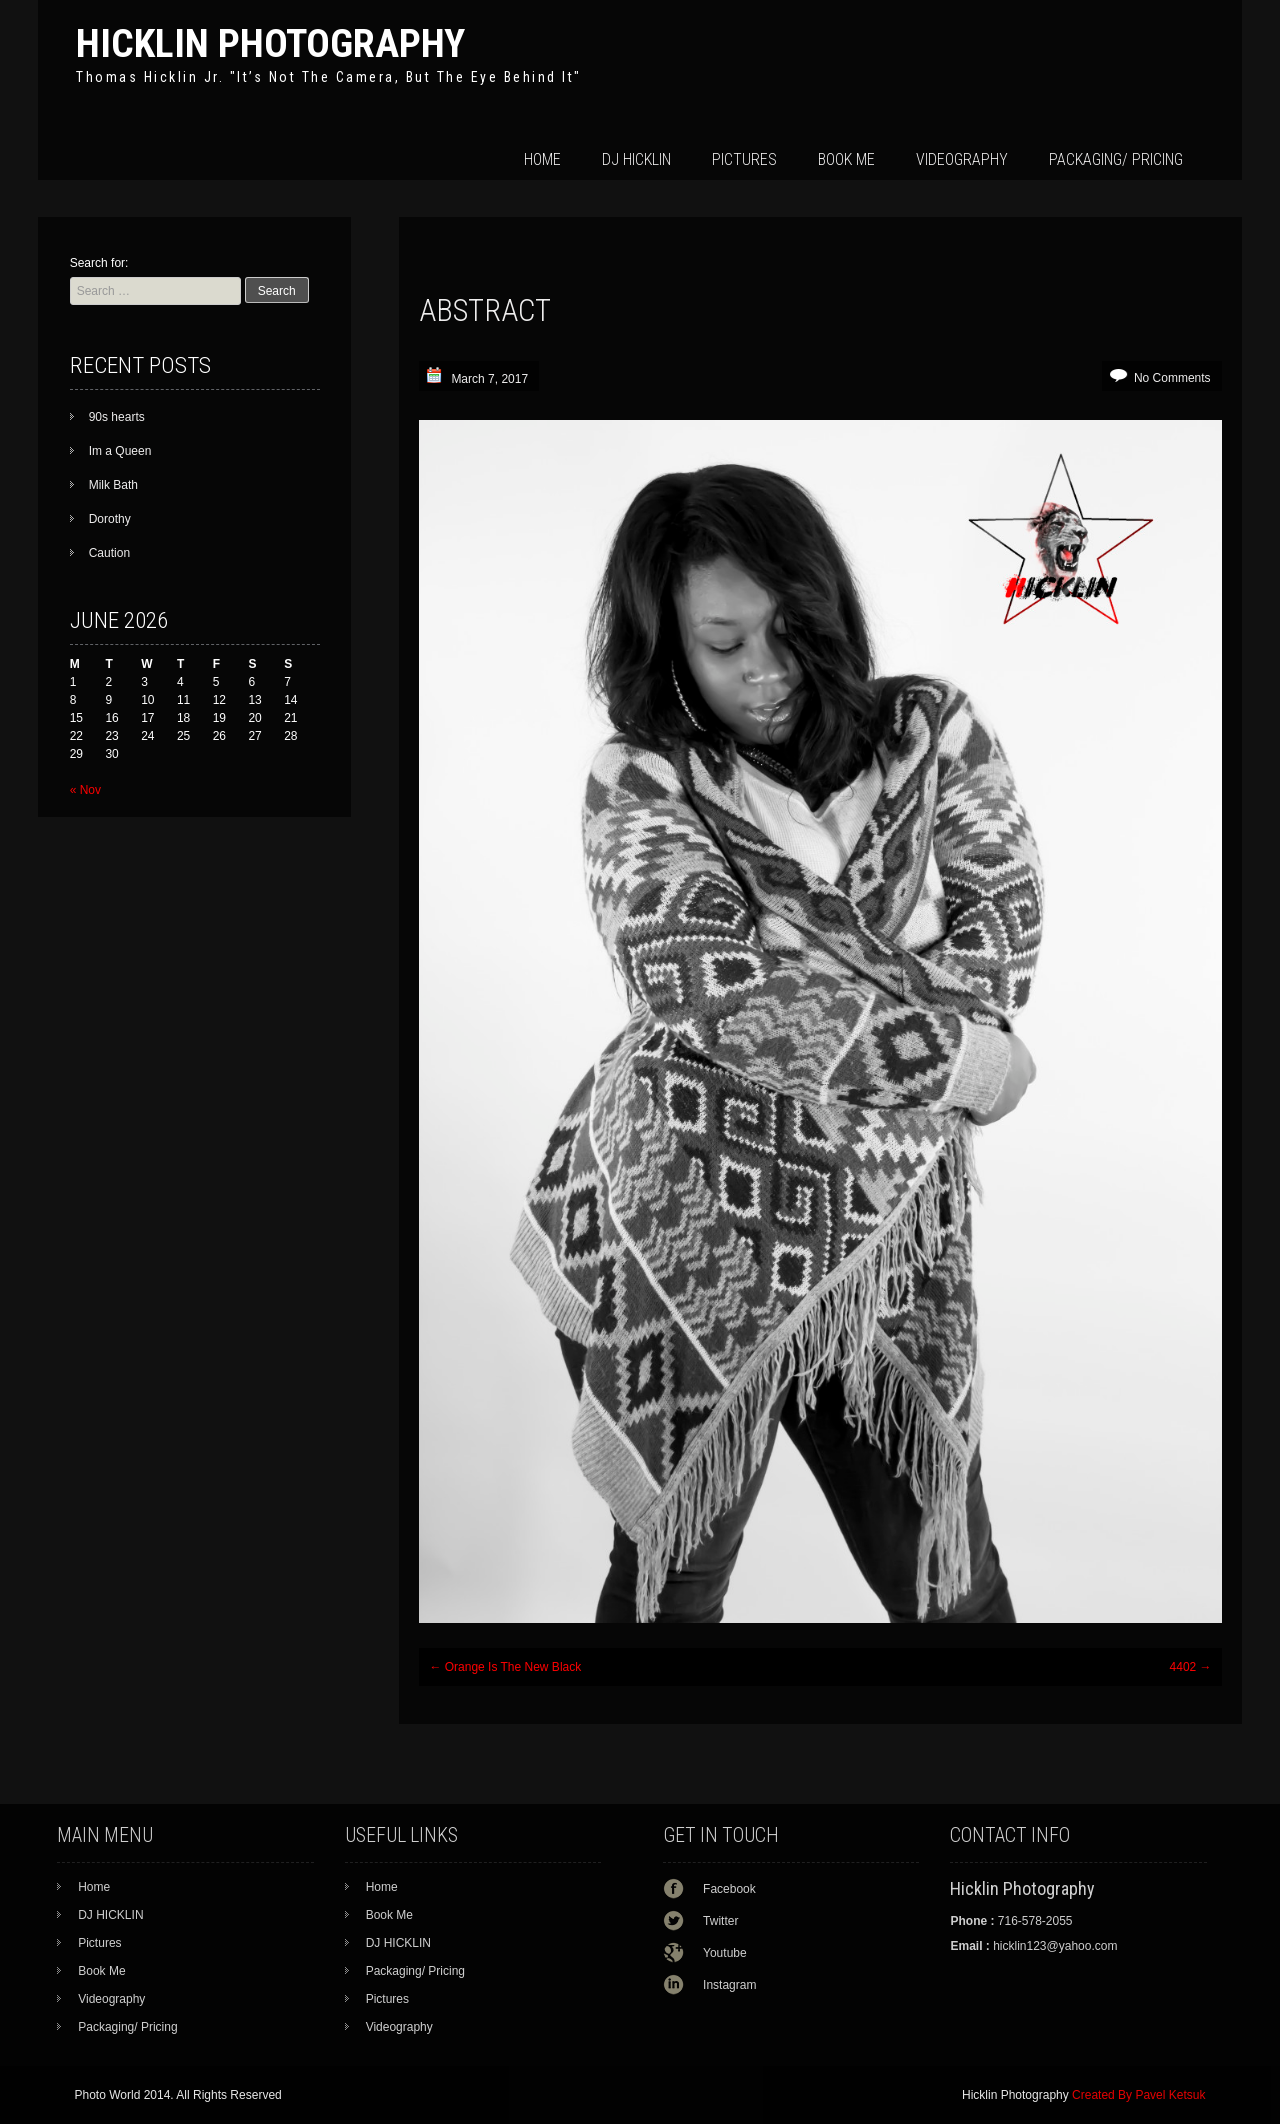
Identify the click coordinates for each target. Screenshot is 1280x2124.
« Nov (85, 790)
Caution (109, 553)
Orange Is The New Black (505, 1667)
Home (542, 159)
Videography (962, 159)
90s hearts (117, 417)
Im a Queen (120, 451)
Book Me (846, 159)
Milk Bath (113, 485)
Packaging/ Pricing (1116, 159)
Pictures (744, 159)
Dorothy (110, 519)
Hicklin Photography (270, 43)
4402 (1191, 1667)
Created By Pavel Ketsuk (1138, 2095)
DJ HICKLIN (636, 159)
